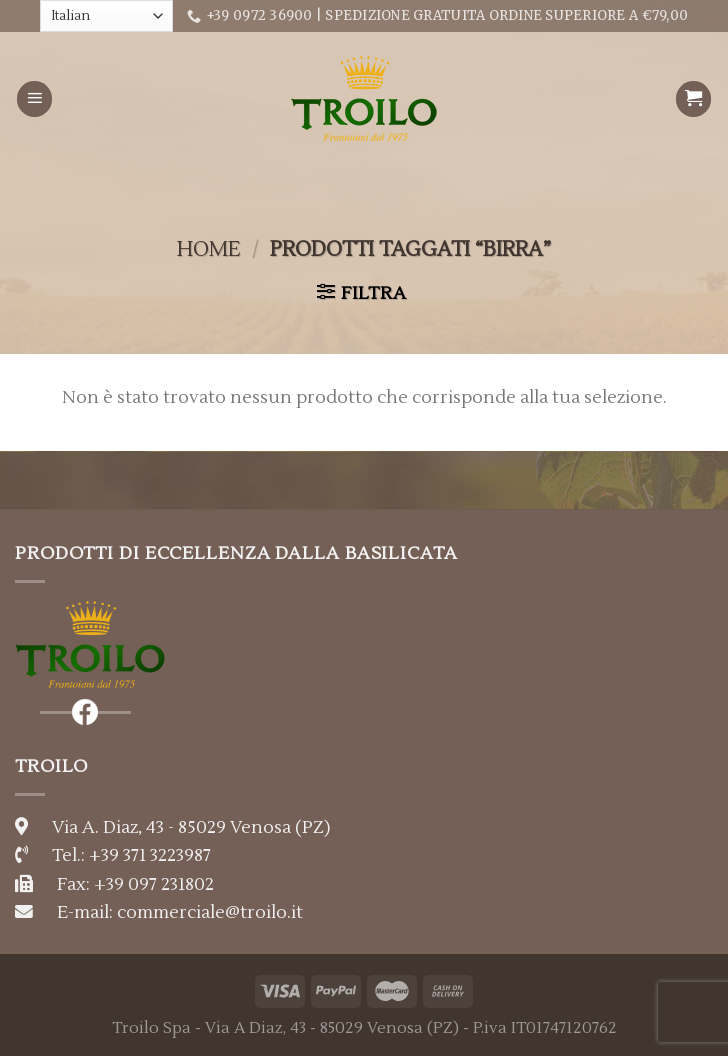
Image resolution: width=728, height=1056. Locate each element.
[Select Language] (106, 16)
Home (208, 249)
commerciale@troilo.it (210, 912)
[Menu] (35, 99)
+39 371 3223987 (150, 855)
